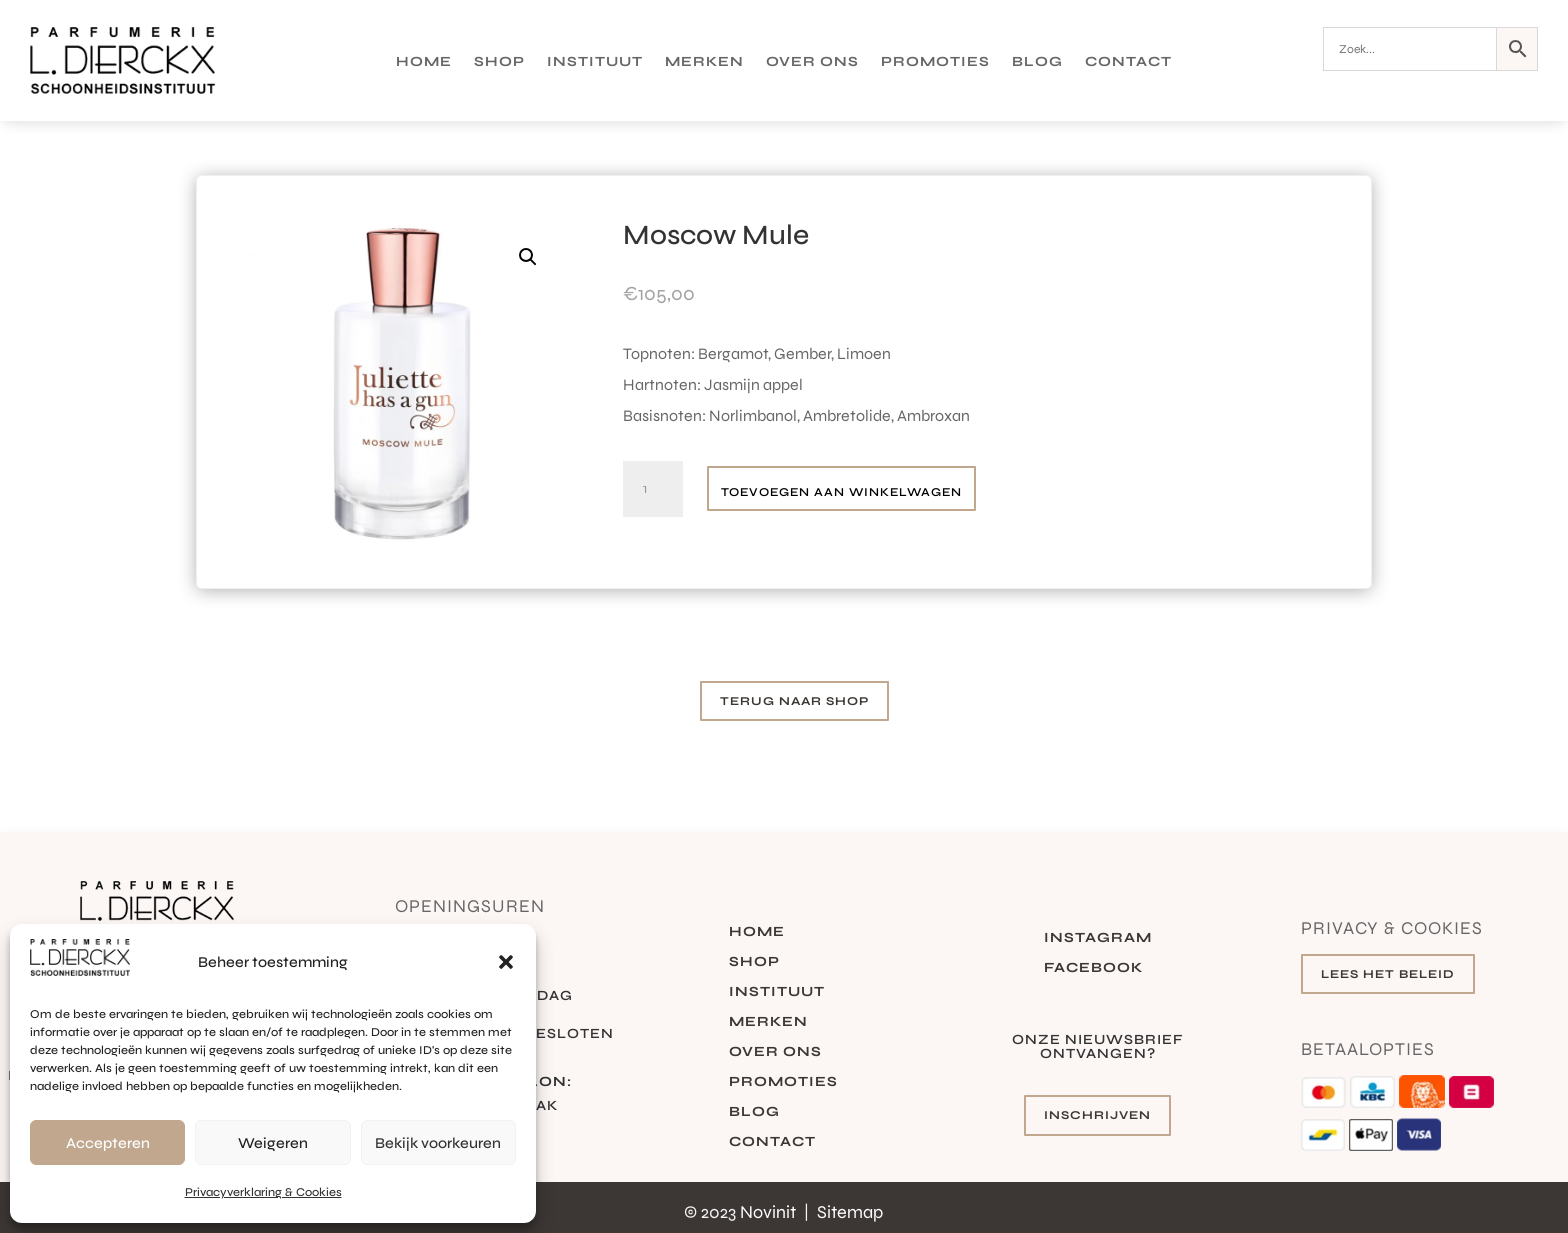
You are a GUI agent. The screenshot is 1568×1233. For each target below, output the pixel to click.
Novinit (770, 1212)
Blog (1037, 62)
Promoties (935, 62)
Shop (499, 62)
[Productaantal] (653, 489)
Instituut (595, 62)
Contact (1128, 62)
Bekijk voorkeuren (438, 1143)
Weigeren (273, 1143)
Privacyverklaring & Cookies (263, 1192)
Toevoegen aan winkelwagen (841, 492)
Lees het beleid (1388, 974)
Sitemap (850, 1212)
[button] (506, 962)
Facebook (1093, 968)
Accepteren (108, 1143)
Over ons (812, 62)
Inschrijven (1097, 1115)
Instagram (1098, 938)
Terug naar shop (794, 701)
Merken (704, 62)
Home (424, 62)
